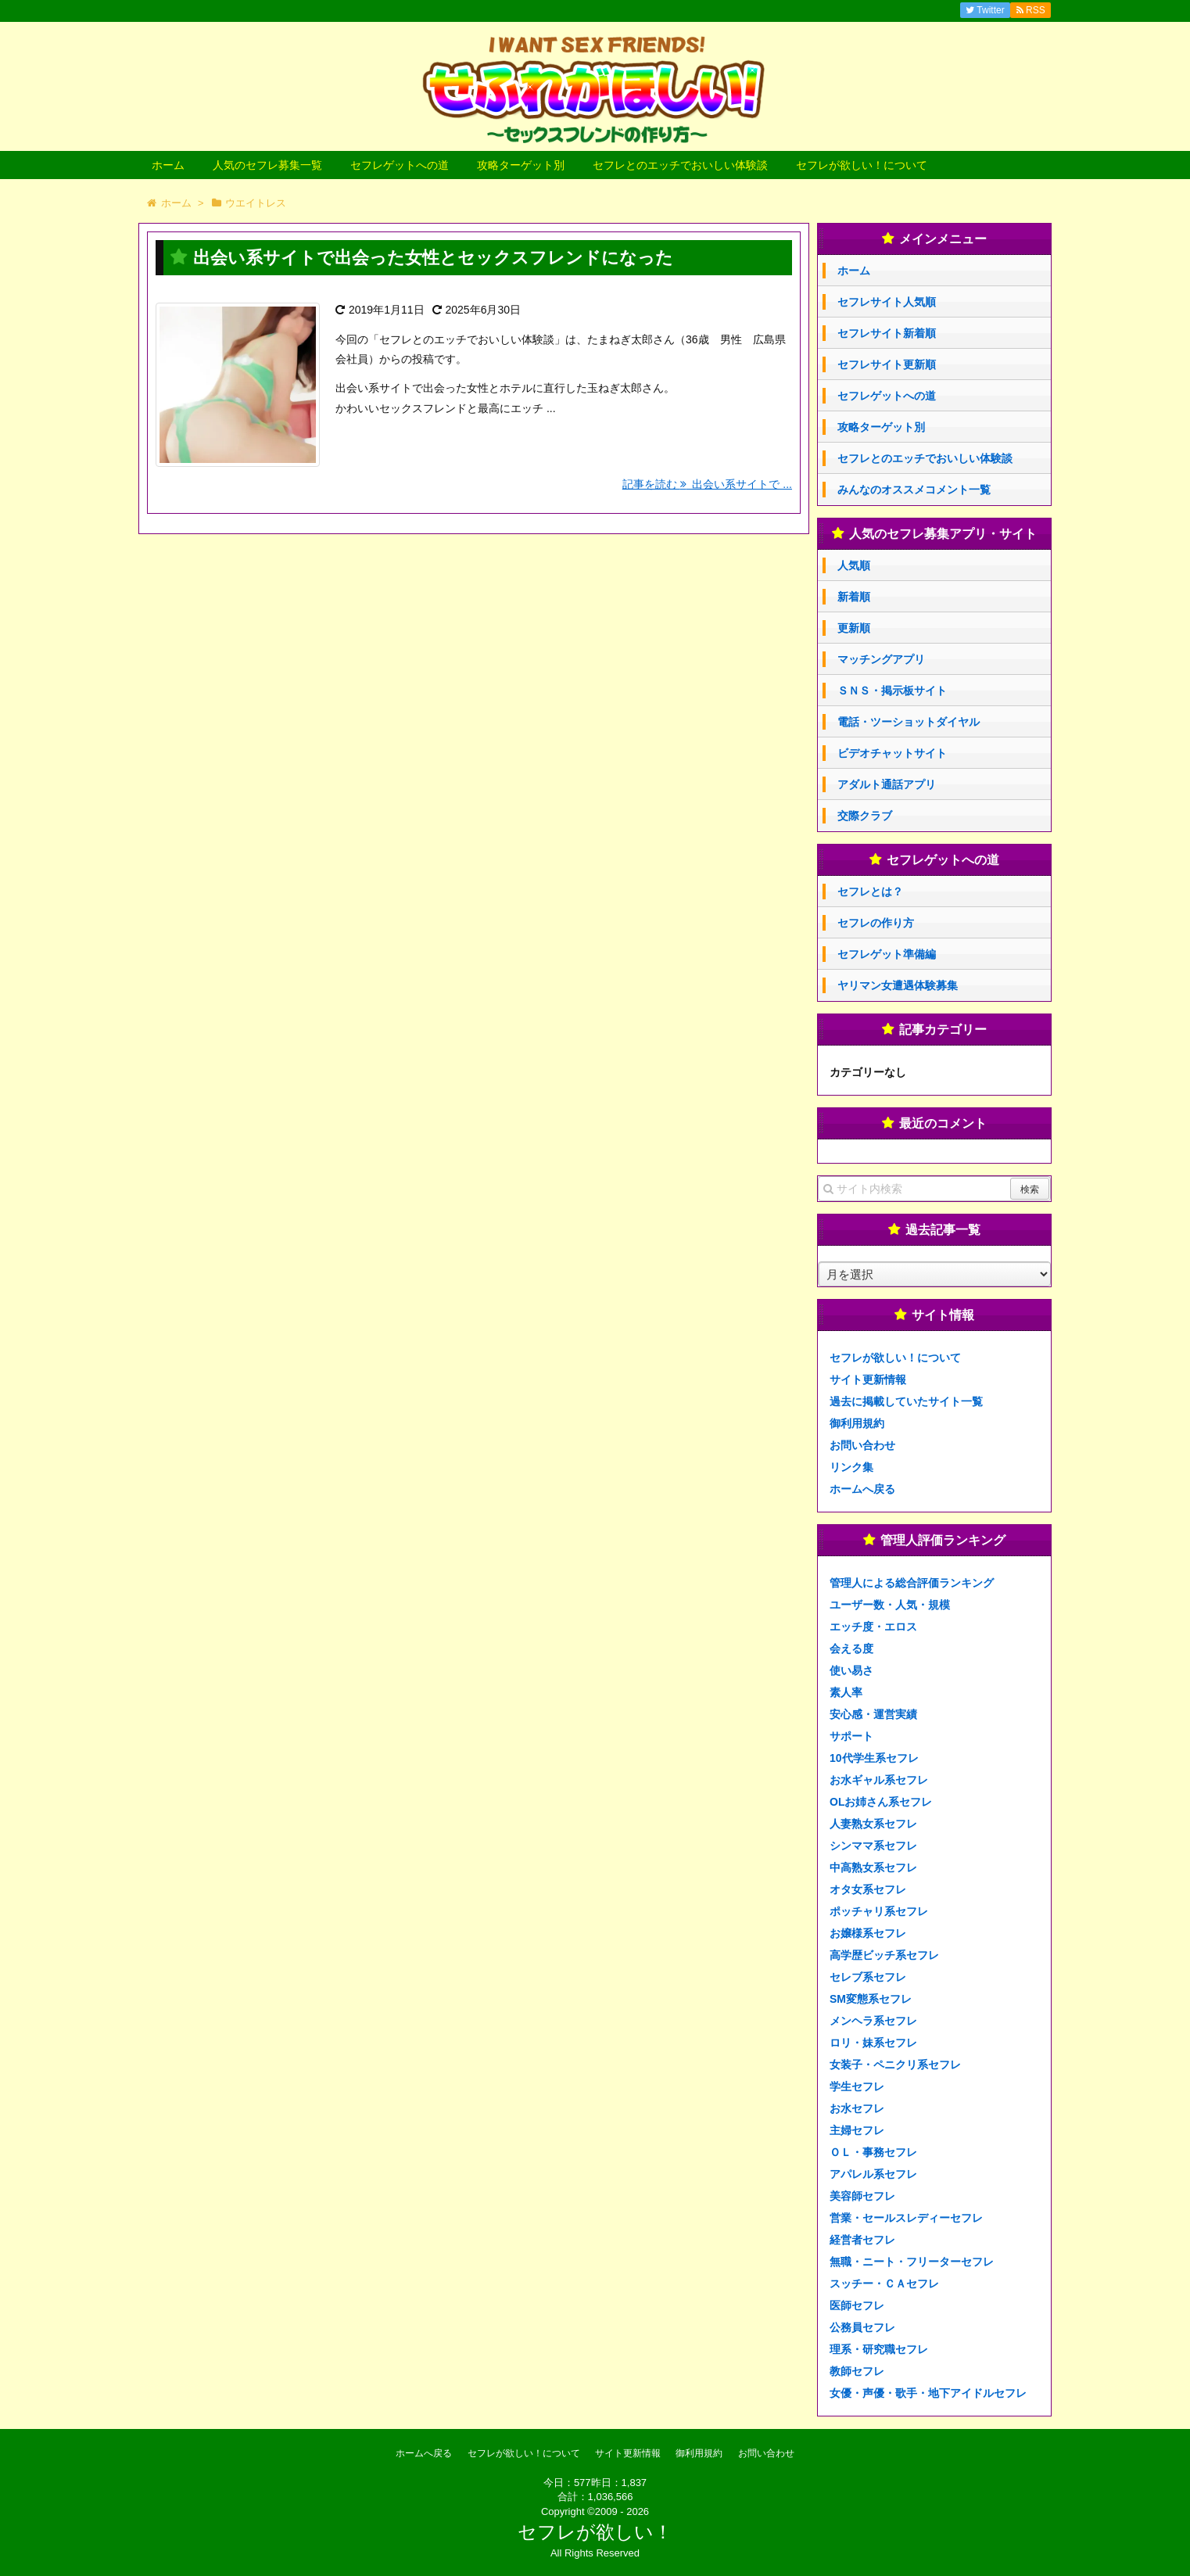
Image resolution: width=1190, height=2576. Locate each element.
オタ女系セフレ (868, 1889)
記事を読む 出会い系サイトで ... (707, 484)
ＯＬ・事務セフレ (873, 2152)
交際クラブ (864, 815)
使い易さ (851, 1670)
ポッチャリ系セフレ (879, 1911)
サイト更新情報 (868, 1379)
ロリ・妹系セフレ (873, 2042)
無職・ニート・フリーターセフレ (912, 2261)
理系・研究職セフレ (879, 2349)
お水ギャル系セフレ (879, 1780)
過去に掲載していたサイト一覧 (906, 1401)
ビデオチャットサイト (892, 753)
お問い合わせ (862, 1445)
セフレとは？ (870, 891)
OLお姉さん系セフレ (881, 1802)
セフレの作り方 (875, 922)
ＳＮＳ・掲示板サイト (892, 690)
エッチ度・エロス (873, 1626)
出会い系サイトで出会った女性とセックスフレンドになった (433, 257)
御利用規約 (857, 1423)
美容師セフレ (862, 2196)
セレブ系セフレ (868, 1977)
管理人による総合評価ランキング (912, 1583)
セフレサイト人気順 (886, 301)
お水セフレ (857, 2108)
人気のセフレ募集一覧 (267, 165)
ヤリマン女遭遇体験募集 (897, 985)
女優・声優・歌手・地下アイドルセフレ (928, 2393)
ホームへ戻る (862, 1489)
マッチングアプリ (881, 659)
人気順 (853, 565)
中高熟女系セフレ (873, 1867)
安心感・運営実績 (873, 1714)
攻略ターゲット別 (521, 165)
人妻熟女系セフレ (873, 1823)
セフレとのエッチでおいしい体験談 (680, 165)
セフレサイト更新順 (886, 364)
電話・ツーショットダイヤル (908, 721)
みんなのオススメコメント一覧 (914, 489)
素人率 (846, 1692)
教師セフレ (857, 2371)
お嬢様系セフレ (868, 1933)
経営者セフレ (862, 2239)
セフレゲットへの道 (399, 165)
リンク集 (851, 1467)
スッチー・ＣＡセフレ (884, 2283)
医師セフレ (857, 2305)
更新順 (853, 627)
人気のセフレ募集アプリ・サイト (943, 533)
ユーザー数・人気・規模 (890, 1604)
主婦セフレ (857, 2130)
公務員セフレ (862, 2327)
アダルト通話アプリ (886, 784)
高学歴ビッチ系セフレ (884, 1955)
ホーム (168, 165)
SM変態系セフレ (871, 1999)
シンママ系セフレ (873, 1845)
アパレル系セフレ (873, 2174)
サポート (851, 1736)
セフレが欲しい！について (861, 165)
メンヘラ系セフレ (873, 2021)
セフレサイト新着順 (886, 333)
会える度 (851, 1648)
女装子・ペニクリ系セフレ (895, 2064)
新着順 (853, 596)
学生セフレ (857, 2086)
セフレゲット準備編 (886, 954)
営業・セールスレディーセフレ (906, 2218)
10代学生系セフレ (874, 1758)
